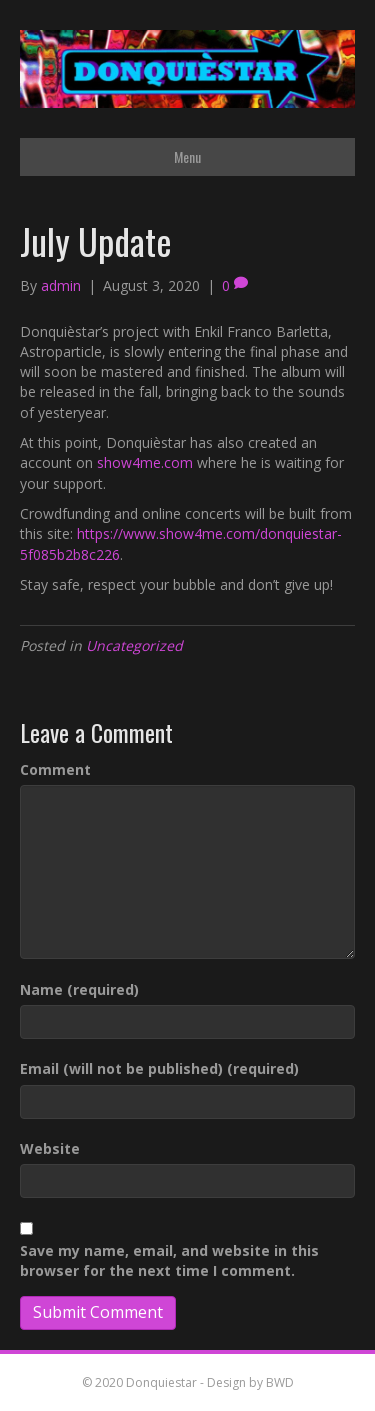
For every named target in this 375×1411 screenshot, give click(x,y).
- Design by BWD (245, 1382)
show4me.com (145, 462)
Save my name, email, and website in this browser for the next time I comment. (169, 1260)
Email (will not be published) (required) (159, 1068)
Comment (55, 769)
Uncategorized (134, 645)
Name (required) (79, 989)
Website (50, 1148)
